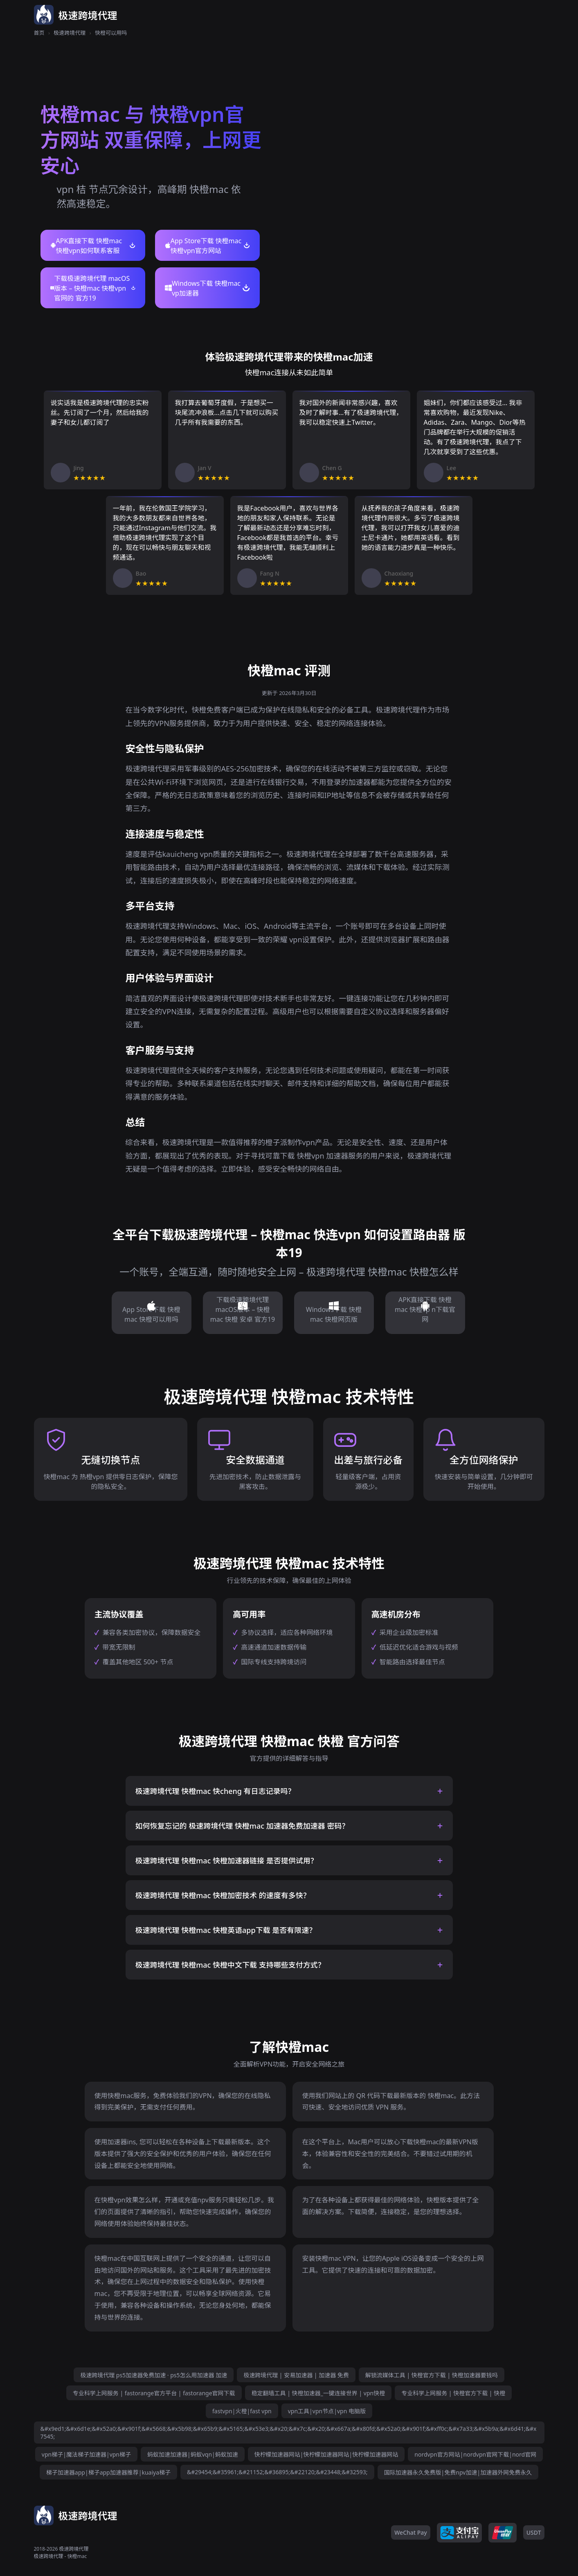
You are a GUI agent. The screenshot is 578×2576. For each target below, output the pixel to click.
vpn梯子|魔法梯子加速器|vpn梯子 (86, 2454)
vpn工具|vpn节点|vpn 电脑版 (327, 2411)
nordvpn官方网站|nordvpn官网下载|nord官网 (475, 2454)
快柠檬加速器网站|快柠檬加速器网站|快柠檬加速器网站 (326, 2454)
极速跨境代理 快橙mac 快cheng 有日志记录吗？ (215, 1791)
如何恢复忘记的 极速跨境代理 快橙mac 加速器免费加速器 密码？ (242, 1826)
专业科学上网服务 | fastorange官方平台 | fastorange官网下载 (154, 2393)
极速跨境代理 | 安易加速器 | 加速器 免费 (296, 2375)
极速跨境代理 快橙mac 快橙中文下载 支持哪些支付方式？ (230, 1965)
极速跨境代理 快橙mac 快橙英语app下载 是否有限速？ (226, 1930)
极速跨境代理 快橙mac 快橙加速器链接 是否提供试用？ (226, 1860)
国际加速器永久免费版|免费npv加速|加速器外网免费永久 (458, 2472)
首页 (39, 32)
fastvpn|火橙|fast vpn (242, 2411)
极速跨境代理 (69, 32)
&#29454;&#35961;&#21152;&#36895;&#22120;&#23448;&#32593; (277, 2472)
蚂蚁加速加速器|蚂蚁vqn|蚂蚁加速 (192, 2454)
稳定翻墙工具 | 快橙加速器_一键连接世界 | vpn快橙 (318, 2393)
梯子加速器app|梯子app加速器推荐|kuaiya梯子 (108, 2472)
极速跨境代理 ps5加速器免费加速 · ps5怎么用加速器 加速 (153, 2375)
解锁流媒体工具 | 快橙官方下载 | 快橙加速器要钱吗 (431, 2375)
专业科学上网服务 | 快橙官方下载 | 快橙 (453, 2393)
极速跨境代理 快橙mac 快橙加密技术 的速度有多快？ (222, 1895)
